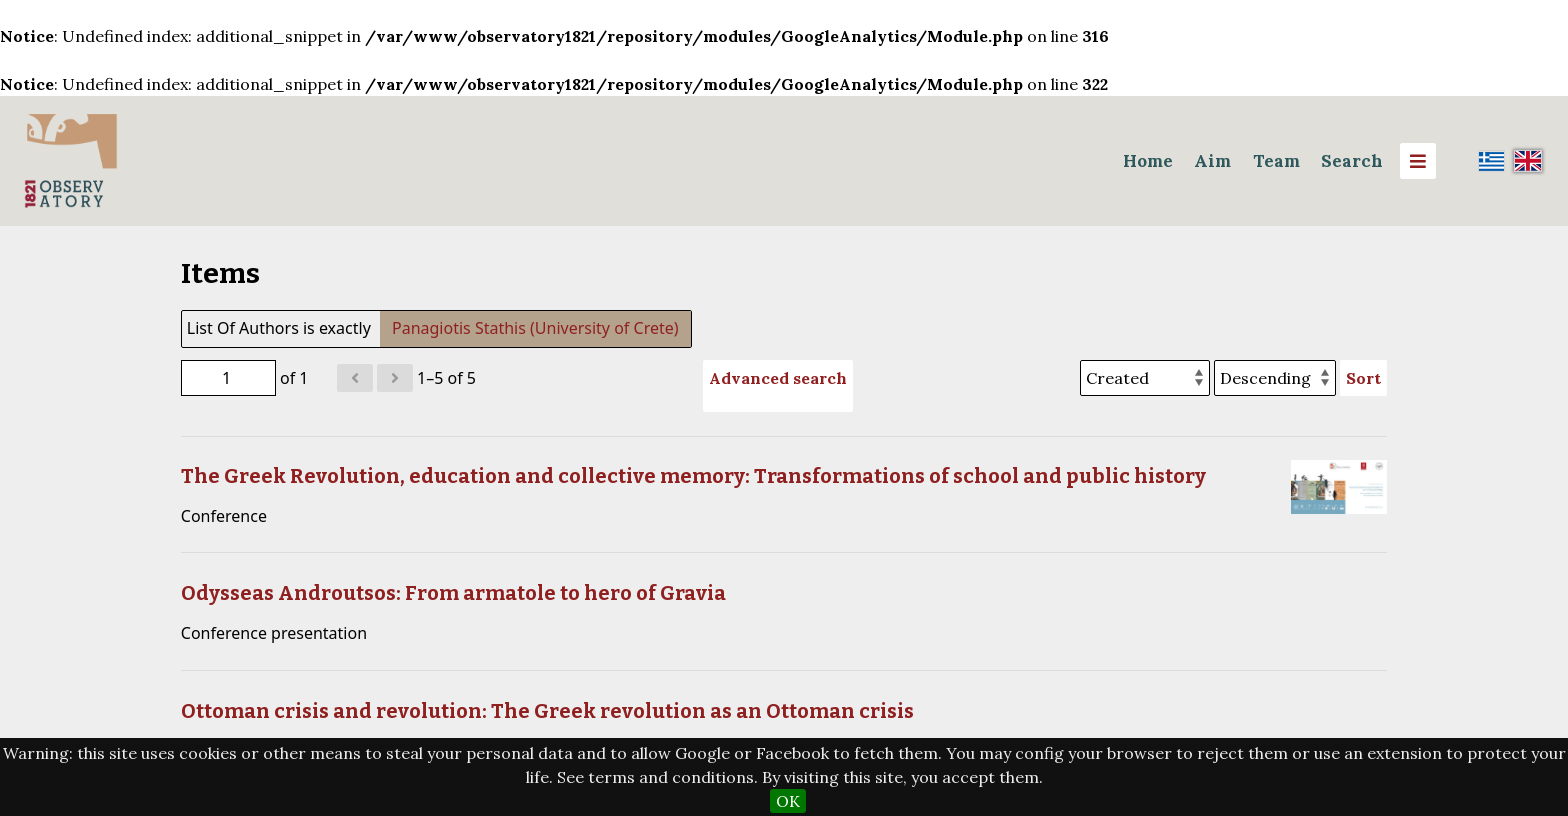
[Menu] (1418, 161)
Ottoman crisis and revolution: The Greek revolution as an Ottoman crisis (547, 711)
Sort (1363, 378)
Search (1352, 161)
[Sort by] (1145, 378)
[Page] (228, 378)
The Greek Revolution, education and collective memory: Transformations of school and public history (693, 476)
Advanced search (778, 378)
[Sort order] (1275, 378)
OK (788, 801)
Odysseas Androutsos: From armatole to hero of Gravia (453, 593)
